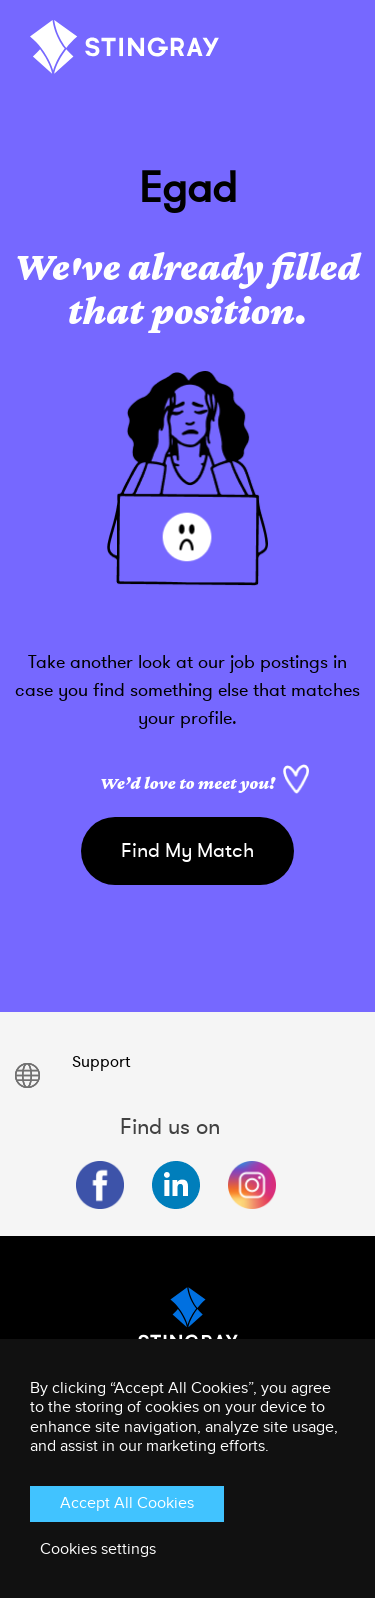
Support (101, 1062)
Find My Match (187, 850)
